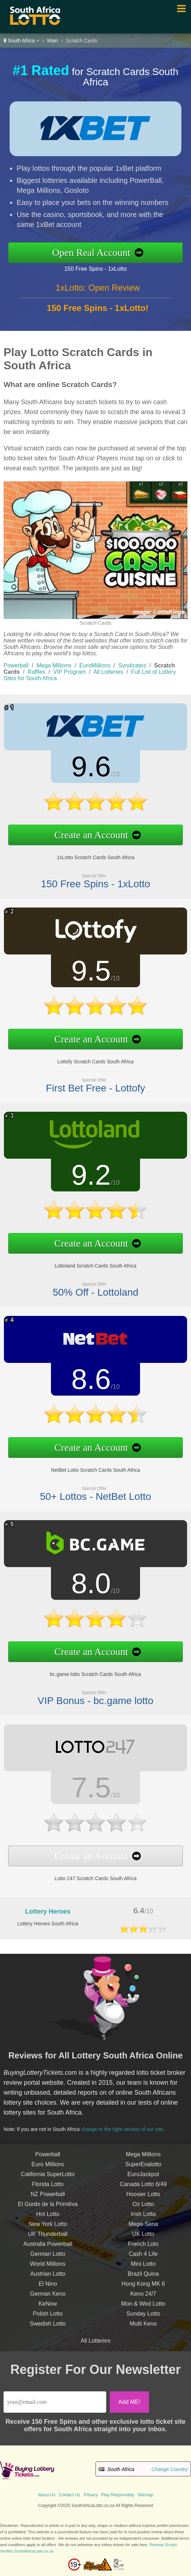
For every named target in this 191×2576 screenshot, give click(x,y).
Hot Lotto (48, 2220)
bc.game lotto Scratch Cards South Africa (90, 1670)
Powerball (16, 665)
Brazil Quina (143, 2279)
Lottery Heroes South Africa (47, 1923)
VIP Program (69, 672)
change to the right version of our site (126, 2127)
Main (52, 40)
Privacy (91, 2494)
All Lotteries (108, 672)
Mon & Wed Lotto (143, 2309)
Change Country (169, 2469)
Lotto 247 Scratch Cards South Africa (89, 1874)
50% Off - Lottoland (90, 1286)
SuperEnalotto (143, 2170)
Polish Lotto (48, 2319)
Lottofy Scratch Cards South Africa (89, 1057)
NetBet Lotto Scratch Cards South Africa (89, 1466)
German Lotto (47, 2260)
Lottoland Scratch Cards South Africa (90, 1262)
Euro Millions (47, 2170)
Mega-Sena (143, 2230)
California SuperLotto (47, 2180)
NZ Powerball (48, 2200)
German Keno (48, 2299)
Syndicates (132, 665)
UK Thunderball (48, 2240)
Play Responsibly (117, 2494)
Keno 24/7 (143, 2299)
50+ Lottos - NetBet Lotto (90, 1491)
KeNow (47, 2309)
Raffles (37, 672)
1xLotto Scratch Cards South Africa (89, 853)
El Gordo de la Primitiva (48, 2210)
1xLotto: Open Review (98, 293)
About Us (46, 2494)
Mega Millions (54, 665)
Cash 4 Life (143, 2260)
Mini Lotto (143, 2269)
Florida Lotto (48, 2190)
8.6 (85, 1381)
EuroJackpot (143, 2180)
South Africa (21, 40)
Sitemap (145, 2494)
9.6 (85, 768)
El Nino (47, 2289)
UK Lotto (143, 2240)
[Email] (55, 2402)
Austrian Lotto (48, 2279)
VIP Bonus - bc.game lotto (90, 1695)
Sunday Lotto (143, 2319)
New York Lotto (48, 2230)
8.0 (85, 1585)
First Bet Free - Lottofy (89, 1082)
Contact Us (69, 2494)
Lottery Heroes (47, 1911)
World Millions (47, 2269)
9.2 (85, 1176)
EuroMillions (94, 665)
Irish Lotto (143, 2220)
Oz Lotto (143, 2210)
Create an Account (85, 832)
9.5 (85, 972)
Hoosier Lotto (143, 2200)
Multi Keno (143, 2329)
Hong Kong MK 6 (143, 2289)
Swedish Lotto (48, 2329)
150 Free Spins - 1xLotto (101, 268)
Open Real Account (97, 252)
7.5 (85, 1788)
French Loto (143, 2250)
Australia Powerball (48, 2250)
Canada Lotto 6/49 (143, 2190)
